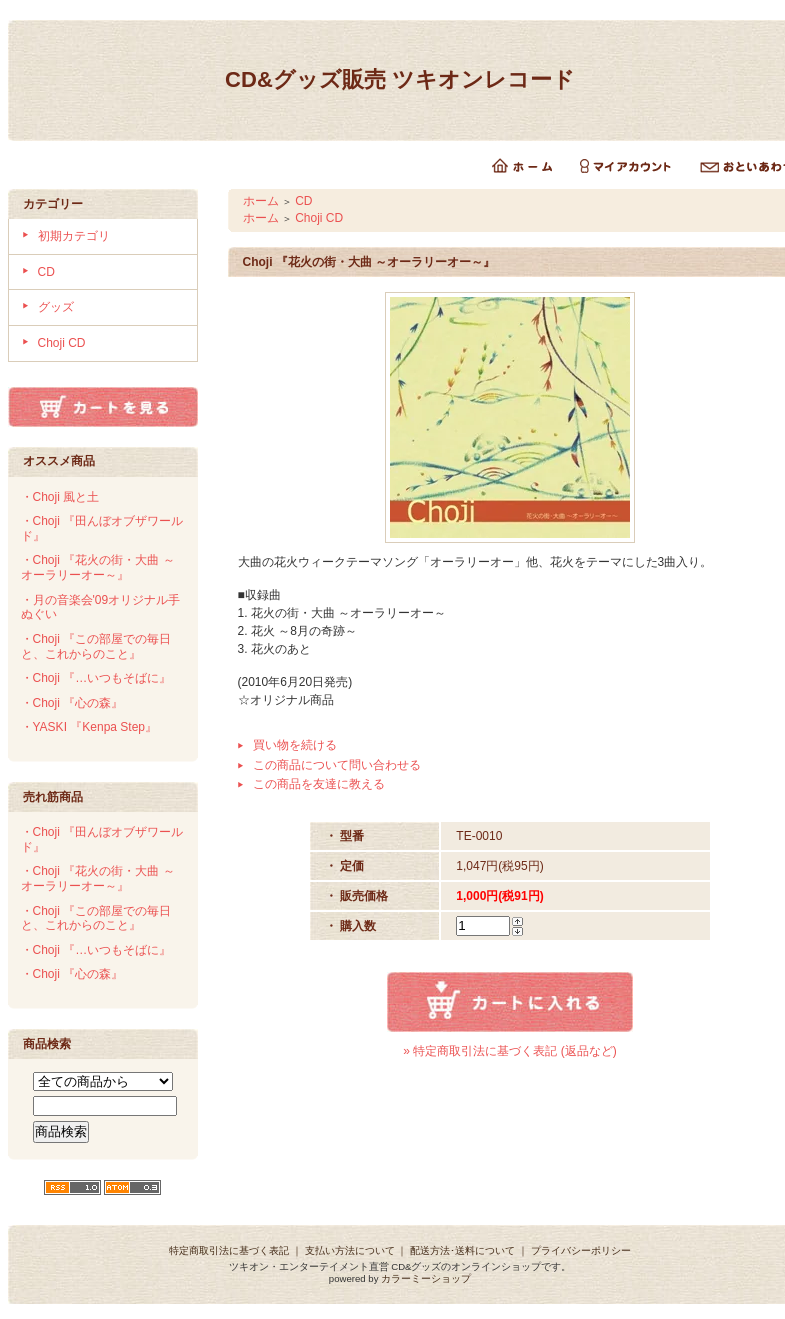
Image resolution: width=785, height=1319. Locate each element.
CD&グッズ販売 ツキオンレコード (400, 79)
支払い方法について (350, 1250)
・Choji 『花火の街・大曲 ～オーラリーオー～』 (98, 567)
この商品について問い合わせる (337, 765)
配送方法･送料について (462, 1250)
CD (46, 272)
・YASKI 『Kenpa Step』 (89, 727)
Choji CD (62, 343)
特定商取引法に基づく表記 (229, 1250)
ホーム (261, 201)
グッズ (56, 307)
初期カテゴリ (74, 236)
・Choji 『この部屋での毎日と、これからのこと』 (96, 646)
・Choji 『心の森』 (72, 703)
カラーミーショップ (426, 1278)
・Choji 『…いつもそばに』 (96, 678)
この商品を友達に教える (319, 784)
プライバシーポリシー (581, 1250)
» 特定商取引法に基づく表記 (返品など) (509, 1051)
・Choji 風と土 (60, 497)
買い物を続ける (295, 745)
